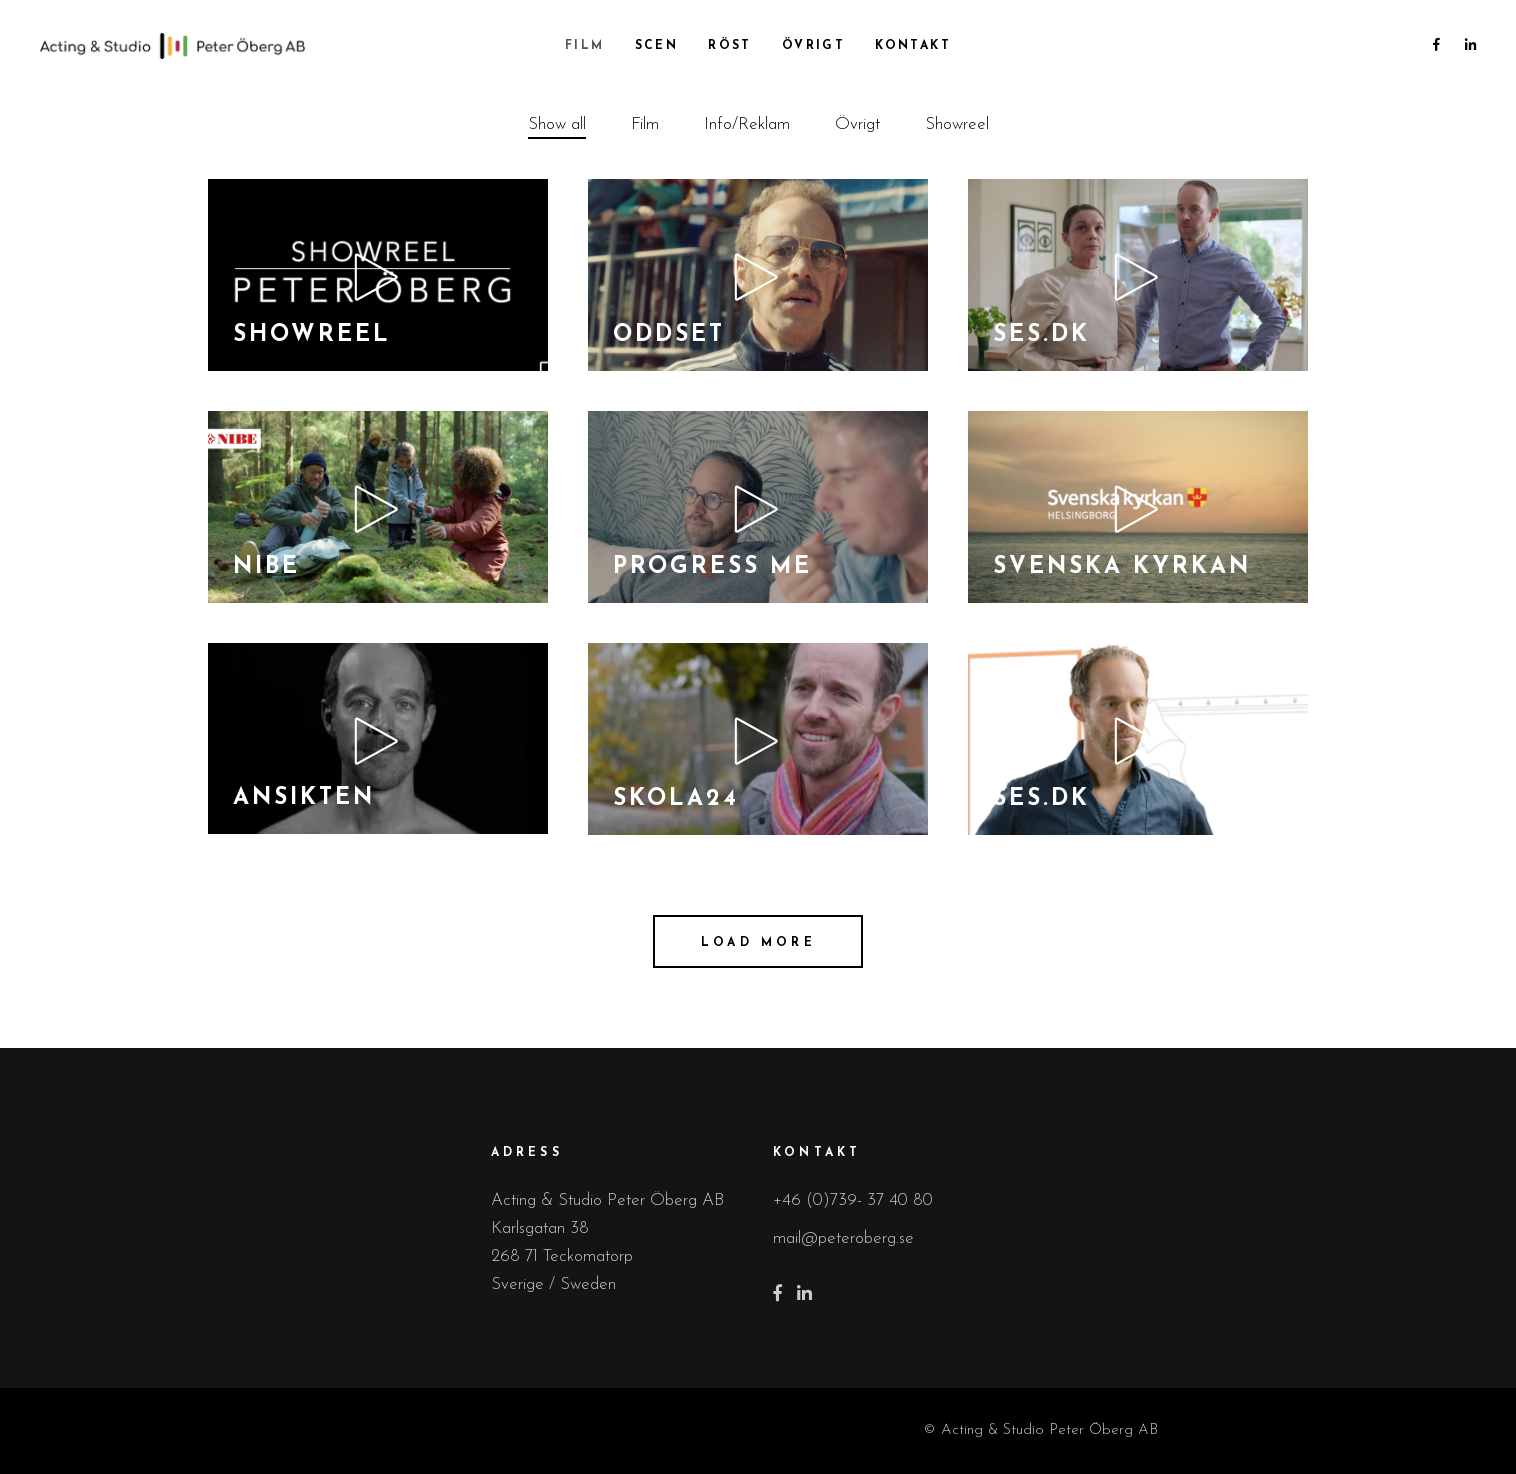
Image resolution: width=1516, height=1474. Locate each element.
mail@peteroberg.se (843, 1238)
